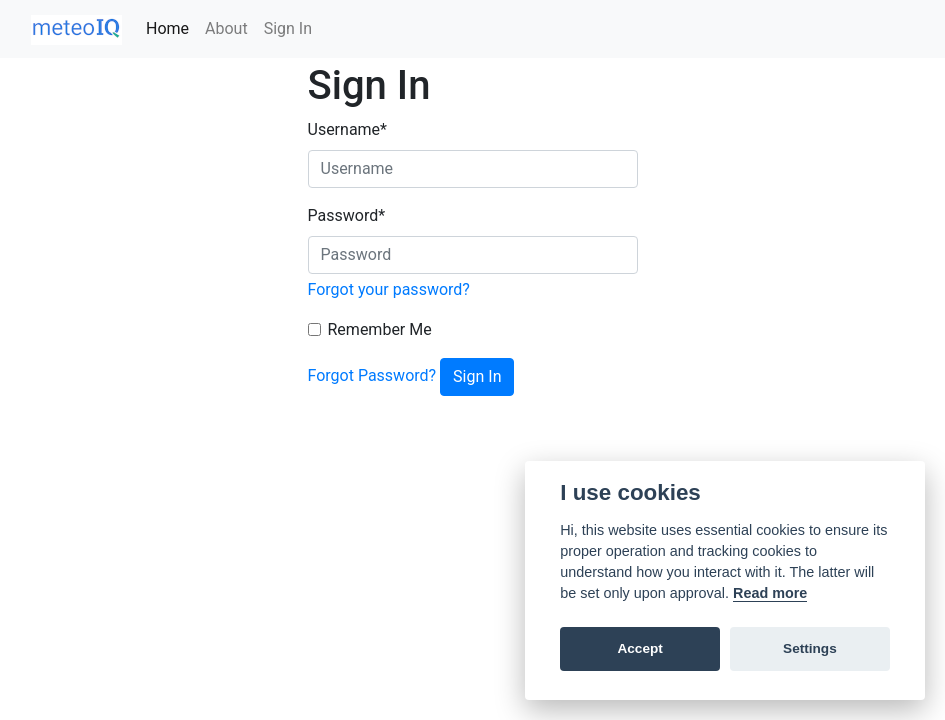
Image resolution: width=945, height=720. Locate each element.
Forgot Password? (372, 375)
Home (167, 28)
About (226, 28)
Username (347, 129)
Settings (810, 648)
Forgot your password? (389, 289)
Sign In (288, 28)
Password (347, 215)
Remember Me (380, 329)
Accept (639, 648)
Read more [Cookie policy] (770, 593)
